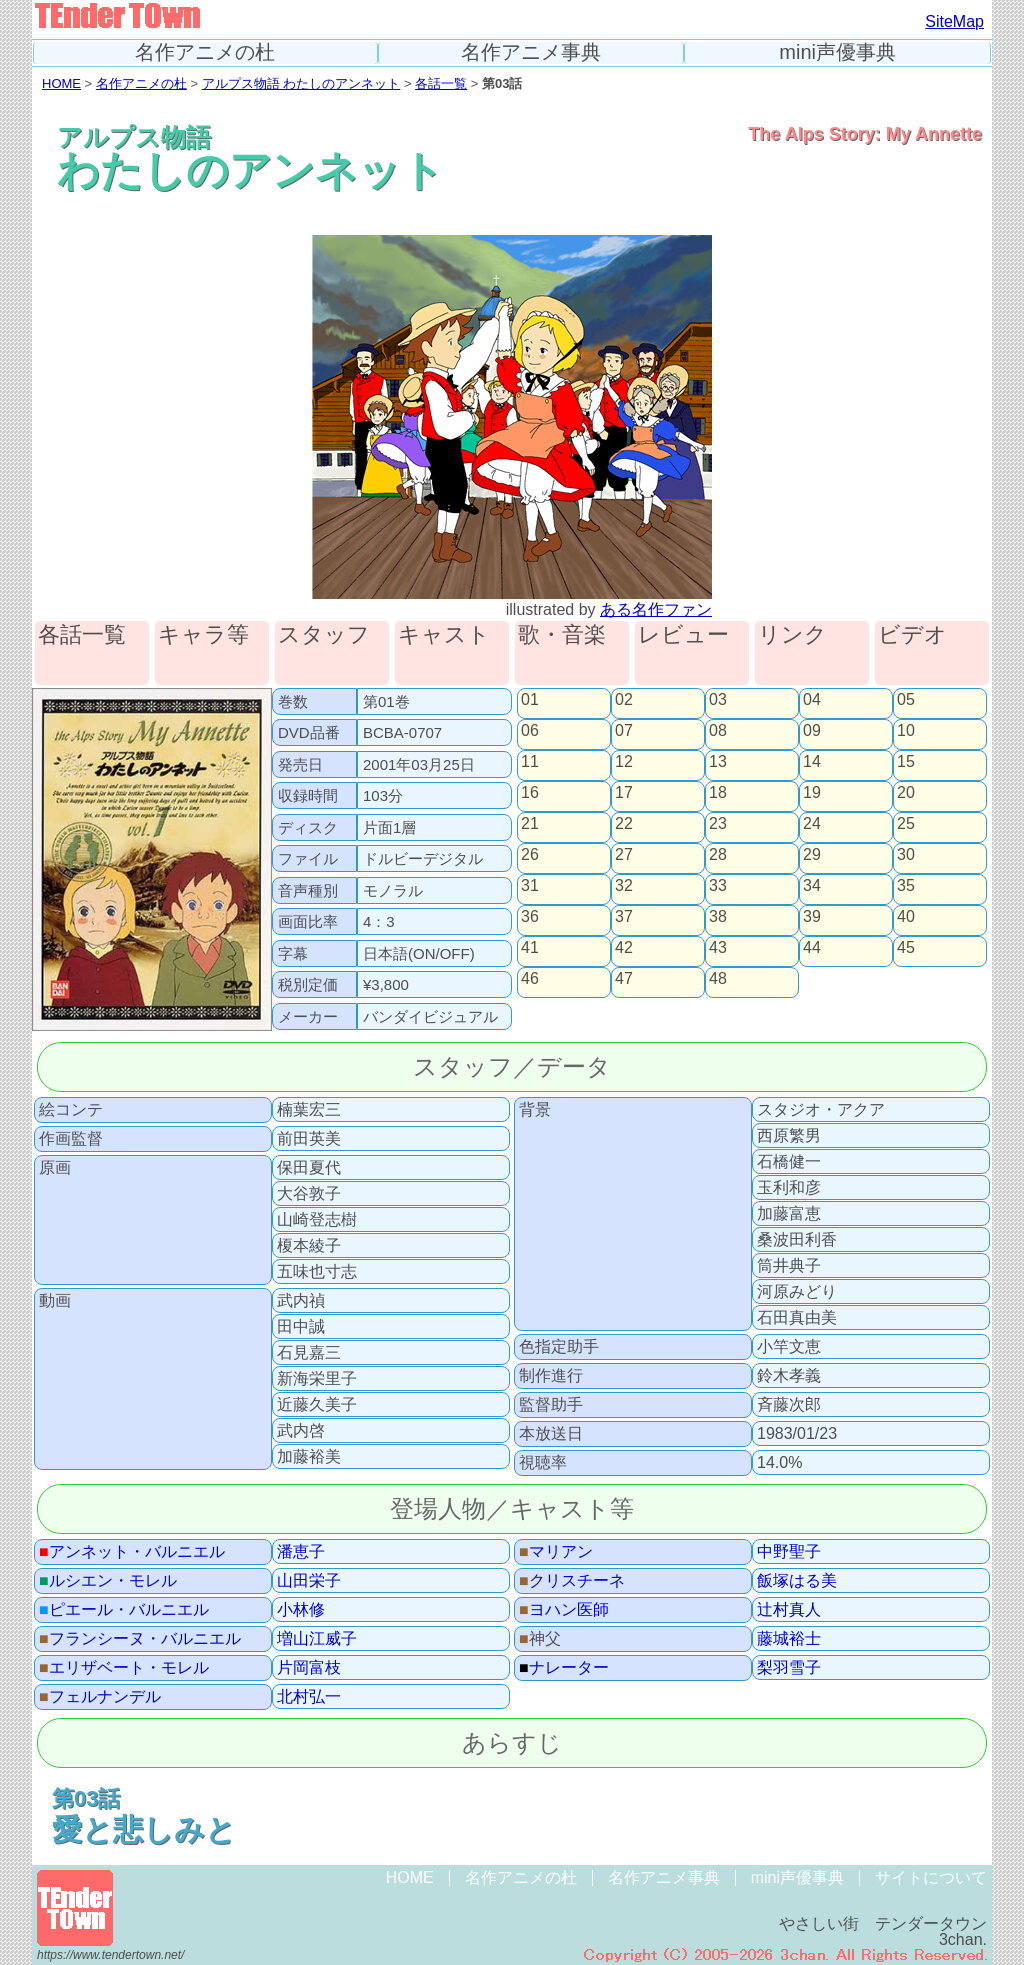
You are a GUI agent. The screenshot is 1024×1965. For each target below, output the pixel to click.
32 (624, 886)
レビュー (683, 635)
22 (624, 824)
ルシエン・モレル (108, 1581)
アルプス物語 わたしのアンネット (301, 83)
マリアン (556, 1552)
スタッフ (324, 635)
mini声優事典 (837, 52)
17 (624, 793)
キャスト (444, 635)
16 (530, 793)
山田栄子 (309, 1581)
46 (530, 979)
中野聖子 (789, 1552)
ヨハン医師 (564, 1610)
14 (812, 762)
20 (906, 793)
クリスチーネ (572, 1581)
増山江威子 (317, 1639)
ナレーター (564, 1668)
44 (812, 948)
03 (718, 700)
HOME (61, 83)
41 (530, 948)
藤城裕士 (789, 1639)
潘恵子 (301, 1552)
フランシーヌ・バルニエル (140, 1639)
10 (906, 731)
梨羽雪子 (789, 1668)
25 (906, 824)
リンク (792, 635)
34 (812, 886)
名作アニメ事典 (531, 52)
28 (718, 855)
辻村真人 (789, 1610)
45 (906, 948)
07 (624, 731)
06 (530, 731)
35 (906, 886)
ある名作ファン (656, 609)
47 (624, 979)
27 (624, 855)
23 (718, 824)
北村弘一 (309, 1697)
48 (718, 979)
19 (812, 793)
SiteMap (954, 21)
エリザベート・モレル (124, 1668)
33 (718, 886)
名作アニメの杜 (205, 52)
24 (812, 824)
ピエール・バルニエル (124, 1610)
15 (906, 762)
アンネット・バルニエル (132, 1552)
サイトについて (931, 1877)
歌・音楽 (562, 635)
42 (624, 948)
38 (718, 917)
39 (812, 917)
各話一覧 (441, 83)
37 (624, 917)
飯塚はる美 (797, 1581)
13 (718, 762)
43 (718, 948)
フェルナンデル (100, 1697)
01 (530, 700)
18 (718, 793)
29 (812, 855)
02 (624, 700)
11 (530, 762)
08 (718, 731)
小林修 (301, 1610)
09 (812, 731)
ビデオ (912, 635)
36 (530, 917)
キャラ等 (203, 635)
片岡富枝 (309, 1668)
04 (812, 700)
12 (624, 762)
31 (530, 886)
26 (530, 855)
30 (906, 855)
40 (906, 917)
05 (906, 700)
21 (530, 824)
